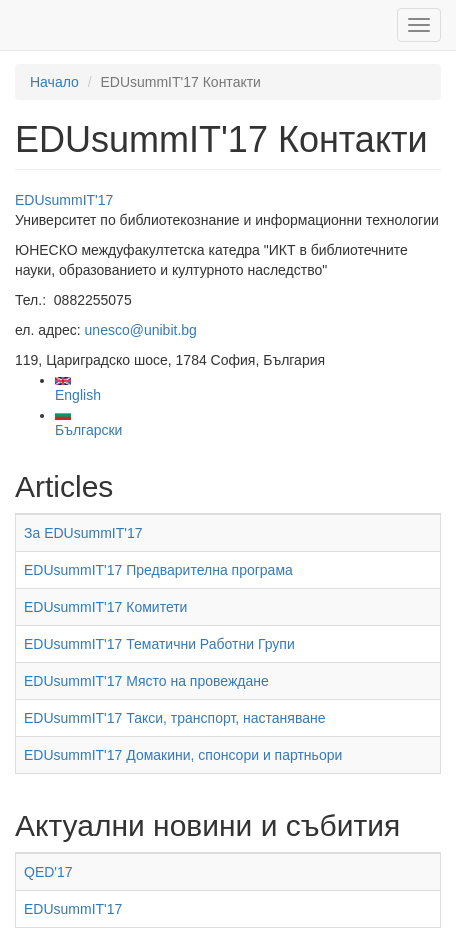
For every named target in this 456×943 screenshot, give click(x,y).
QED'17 (48, 872)
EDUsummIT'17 (64, 200)
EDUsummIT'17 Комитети (105, 607)
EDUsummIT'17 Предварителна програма (158, 570)
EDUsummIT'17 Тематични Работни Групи (159, 644)
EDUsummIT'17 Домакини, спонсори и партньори (183, 755)
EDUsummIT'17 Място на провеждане (146, 681)
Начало (54, 82)
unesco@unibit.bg (141, 330)
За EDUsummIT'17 (83, 533)
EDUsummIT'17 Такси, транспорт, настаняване (175, 718)
